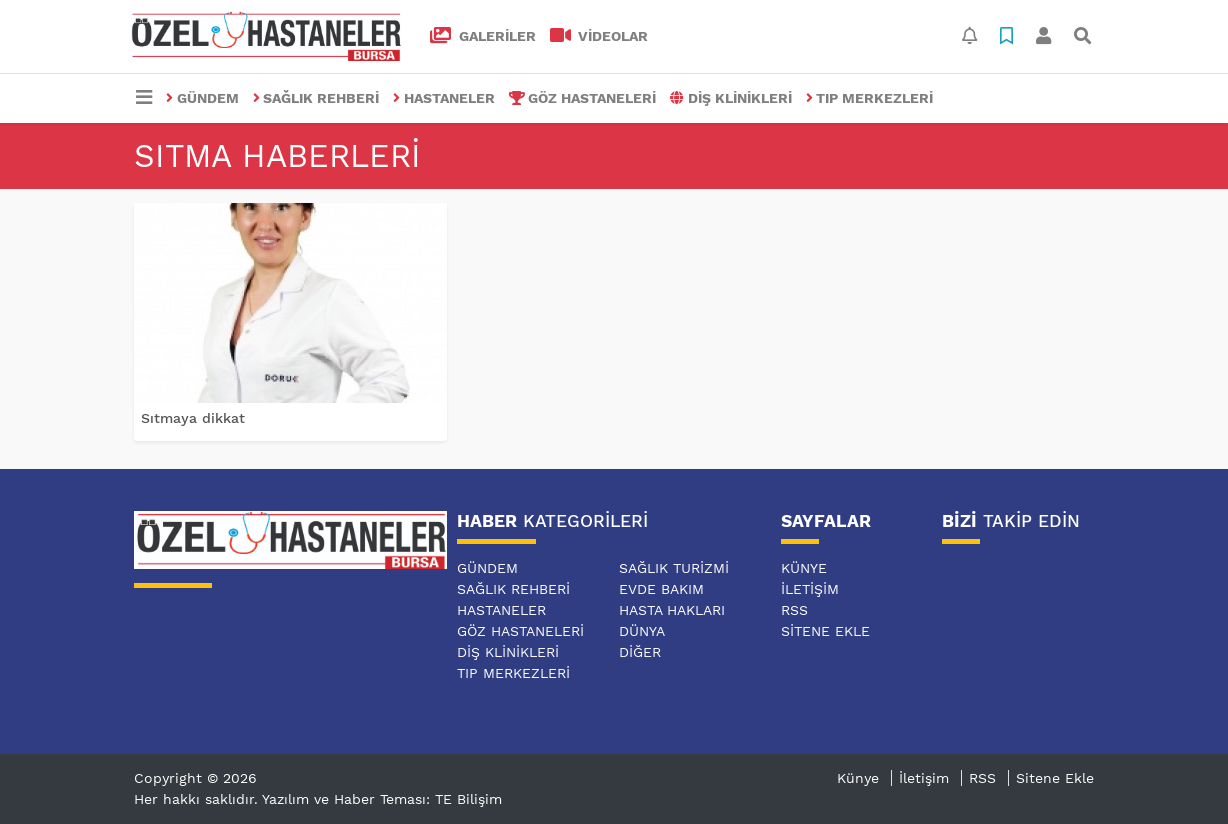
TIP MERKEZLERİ (870, 98)
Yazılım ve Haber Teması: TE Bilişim (382, 799)
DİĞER (640, 652)
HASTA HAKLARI (672, 610)
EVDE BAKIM (661, 589)
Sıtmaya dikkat (193, 418)
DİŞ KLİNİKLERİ (731, 98)
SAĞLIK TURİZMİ (674, 568)
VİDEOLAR (599, 36)
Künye (804, 568)
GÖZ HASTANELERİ (583, 98)
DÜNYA (642, 631)
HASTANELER (444, 98)
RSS (794, 610)
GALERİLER (483, 36)
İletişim (810, 589)
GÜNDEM (202, 98)
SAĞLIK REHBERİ (316, 98)
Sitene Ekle (825, 631)
